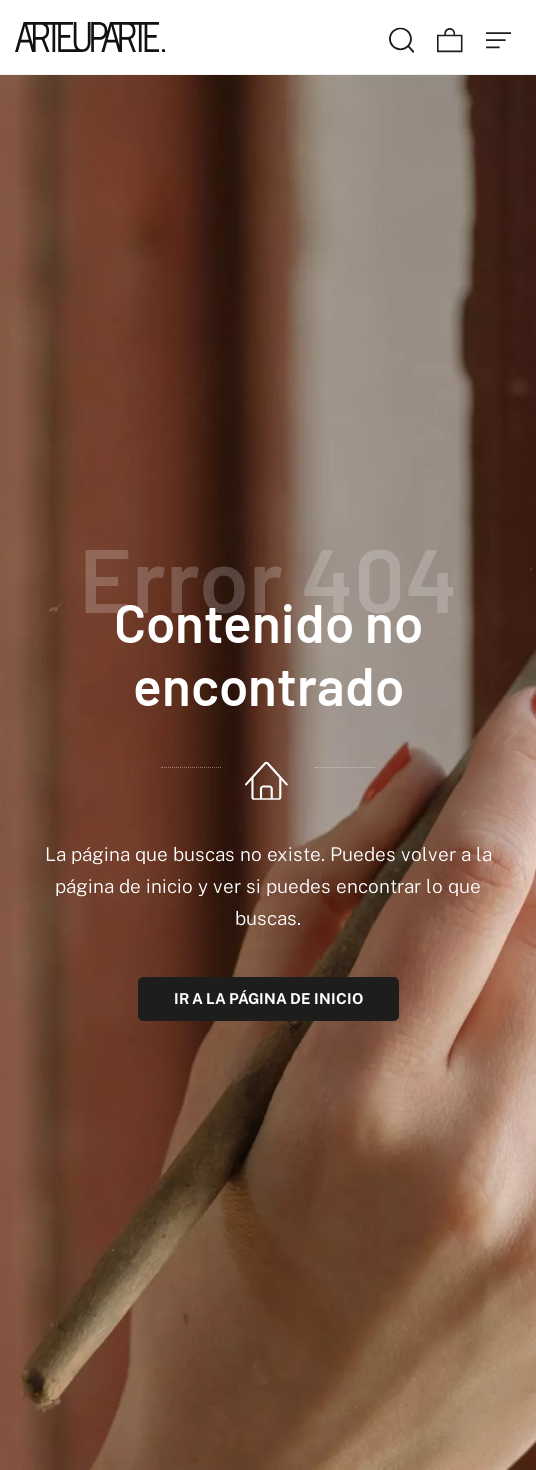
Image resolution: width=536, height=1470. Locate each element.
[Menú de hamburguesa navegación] (499, 37)
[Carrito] (450, 37)
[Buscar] (402, 37)
